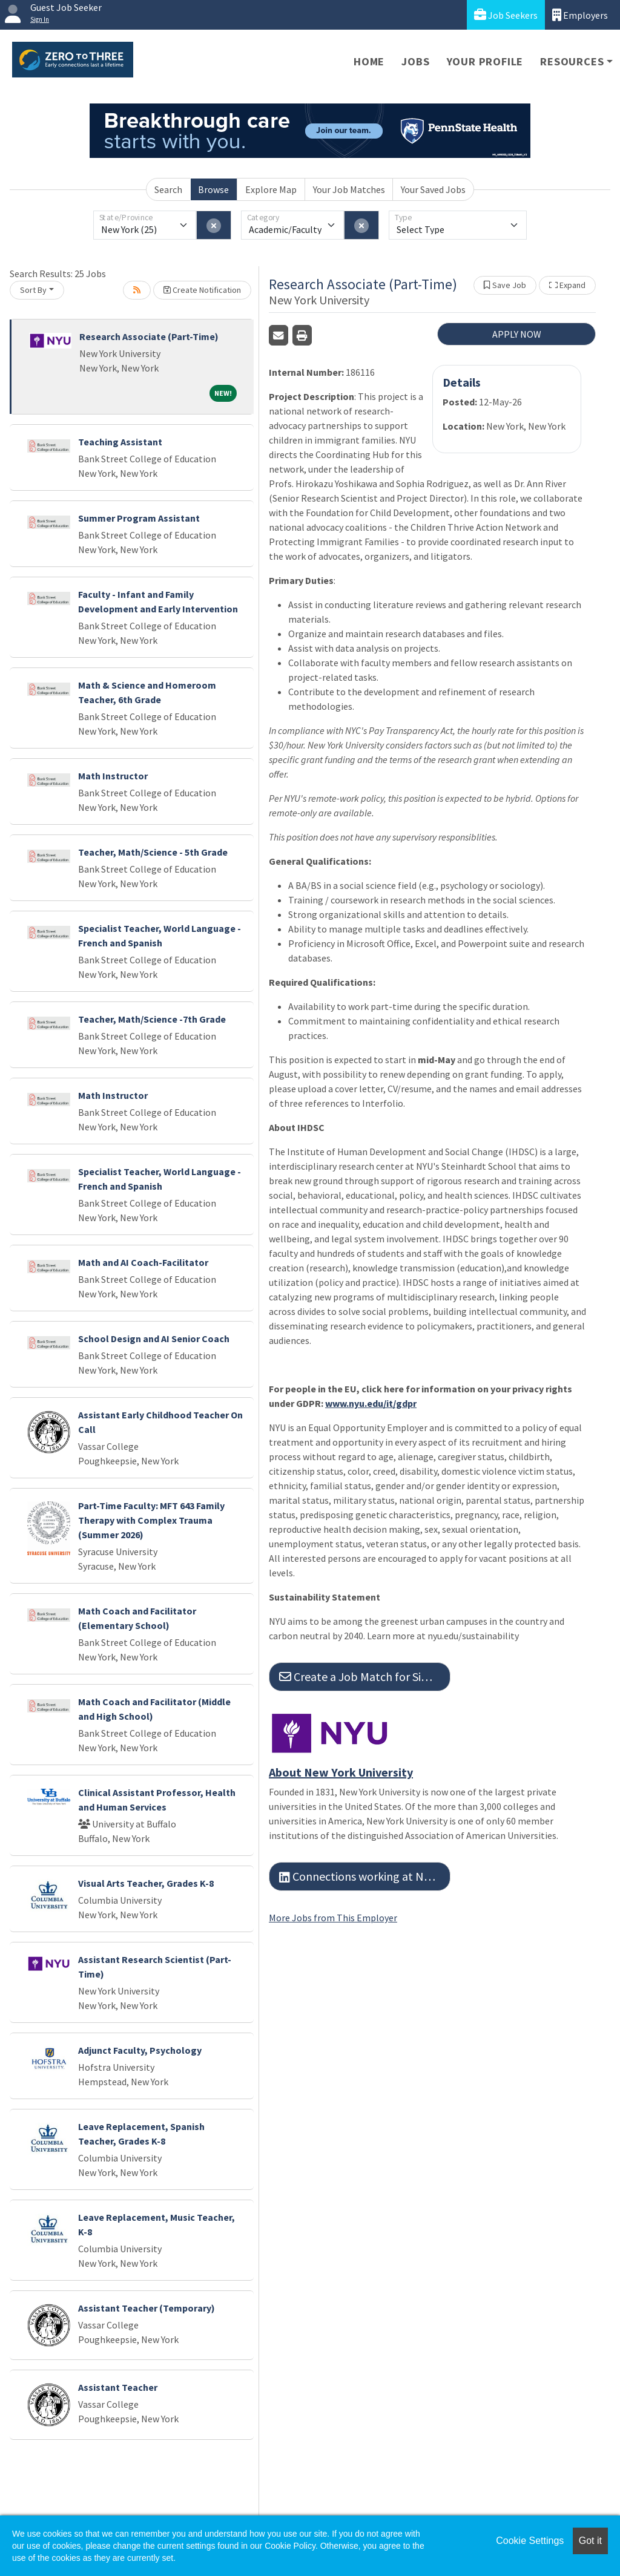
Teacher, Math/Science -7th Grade (152, 1019)
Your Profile (485, 61)
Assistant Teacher (117, 2387)
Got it (590, 2540)
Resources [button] (572, 61)
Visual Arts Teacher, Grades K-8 (146, 1883)
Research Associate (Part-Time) (149, 336)
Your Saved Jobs (433, 189)
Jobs (415, 61)
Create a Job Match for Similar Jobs (364, 1676)
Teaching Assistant (120, 442)
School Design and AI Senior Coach (153, 1338)
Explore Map (271, 189)
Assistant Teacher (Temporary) (146, 2308)
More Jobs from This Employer (333, 1918)
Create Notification (202, 289)
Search (168, 189)
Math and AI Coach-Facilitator (143, 1262)
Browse (213, 189)
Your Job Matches (349, 189)
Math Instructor (113, 776)
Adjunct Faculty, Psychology (140, 2050)
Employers (580, 14)
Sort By (33, 289)
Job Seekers (506, 14)
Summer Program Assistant (139, 518)
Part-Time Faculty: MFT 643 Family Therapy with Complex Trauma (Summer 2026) (151, 1520)
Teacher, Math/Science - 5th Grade (153, 852)
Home (369, 61)
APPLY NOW (516, 334)
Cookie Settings (530, 2540)
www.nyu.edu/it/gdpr (371, 1403)
